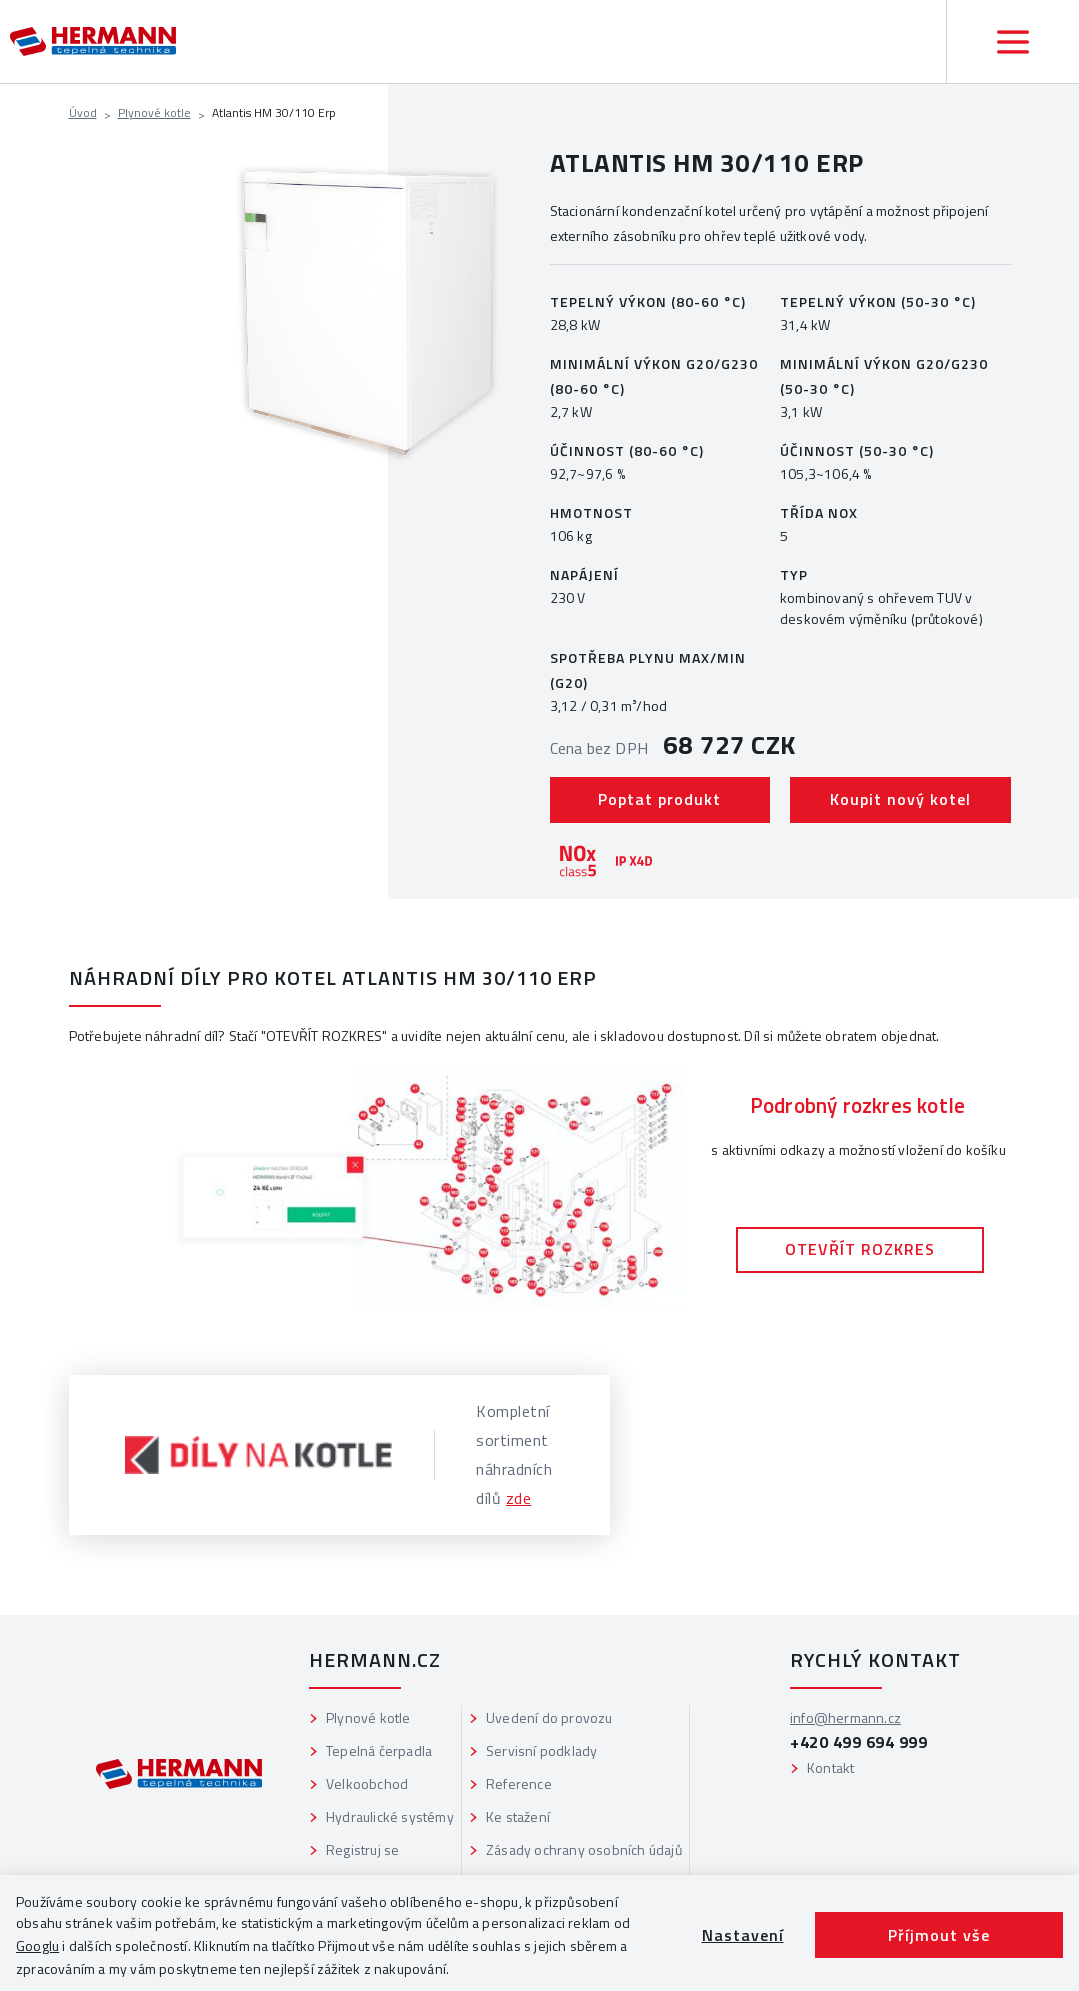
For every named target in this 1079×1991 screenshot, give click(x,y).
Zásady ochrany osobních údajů (584, 1849)
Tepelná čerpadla (379, 1750)
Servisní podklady (541, 1750)
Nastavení (743, 1935)
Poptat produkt (659, 799)
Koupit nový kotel (900, 799)
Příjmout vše (939, 1935)
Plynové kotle (154, 112)
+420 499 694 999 (858, 1742)
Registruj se (362, 1849)
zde (519, 1498)
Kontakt (830, 1767)
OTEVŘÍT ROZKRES (860, 1249)
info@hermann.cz (845, 1717)
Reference (519, 1783)
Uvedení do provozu (549, 1717)
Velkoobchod (367, 1783)
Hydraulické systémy (390, 1816)
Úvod (83, 112)
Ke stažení (518, 1816)
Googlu (37, 1945)
